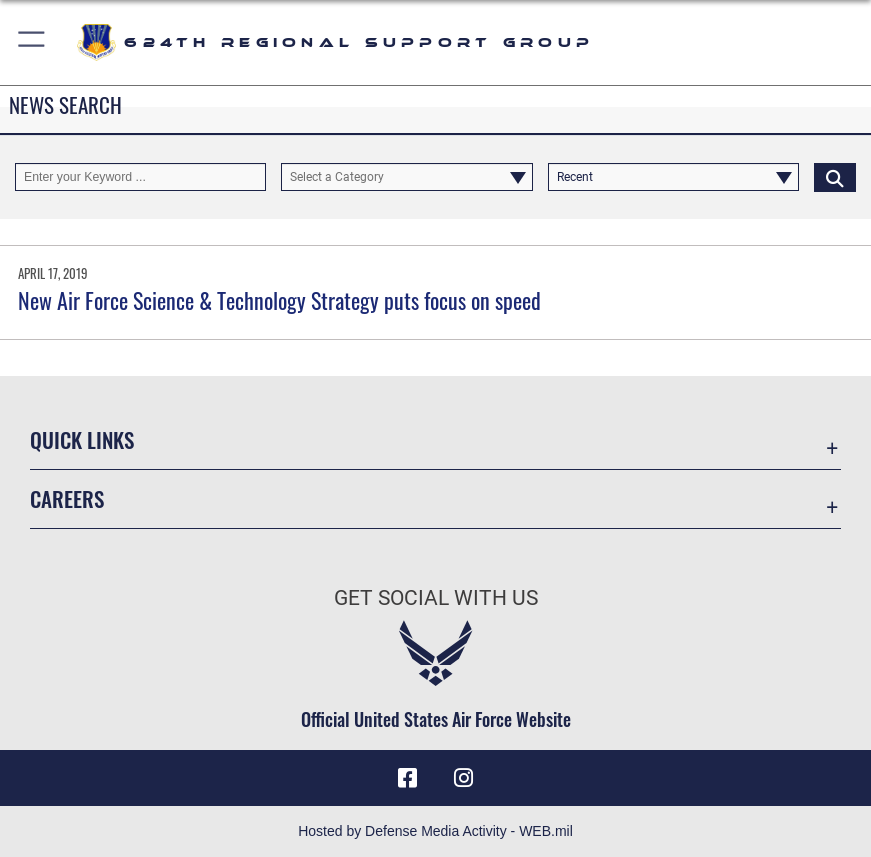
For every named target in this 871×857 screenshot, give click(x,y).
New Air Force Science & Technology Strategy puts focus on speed (279, 300)
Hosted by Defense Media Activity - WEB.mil (435, 831)
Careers (67, 498)
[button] (32, 42)
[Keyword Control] (140, 177)
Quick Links (82, 439)
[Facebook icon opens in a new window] (407, 778)
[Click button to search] (835, 177)
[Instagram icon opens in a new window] (464, 778)
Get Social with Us (436, 597)
